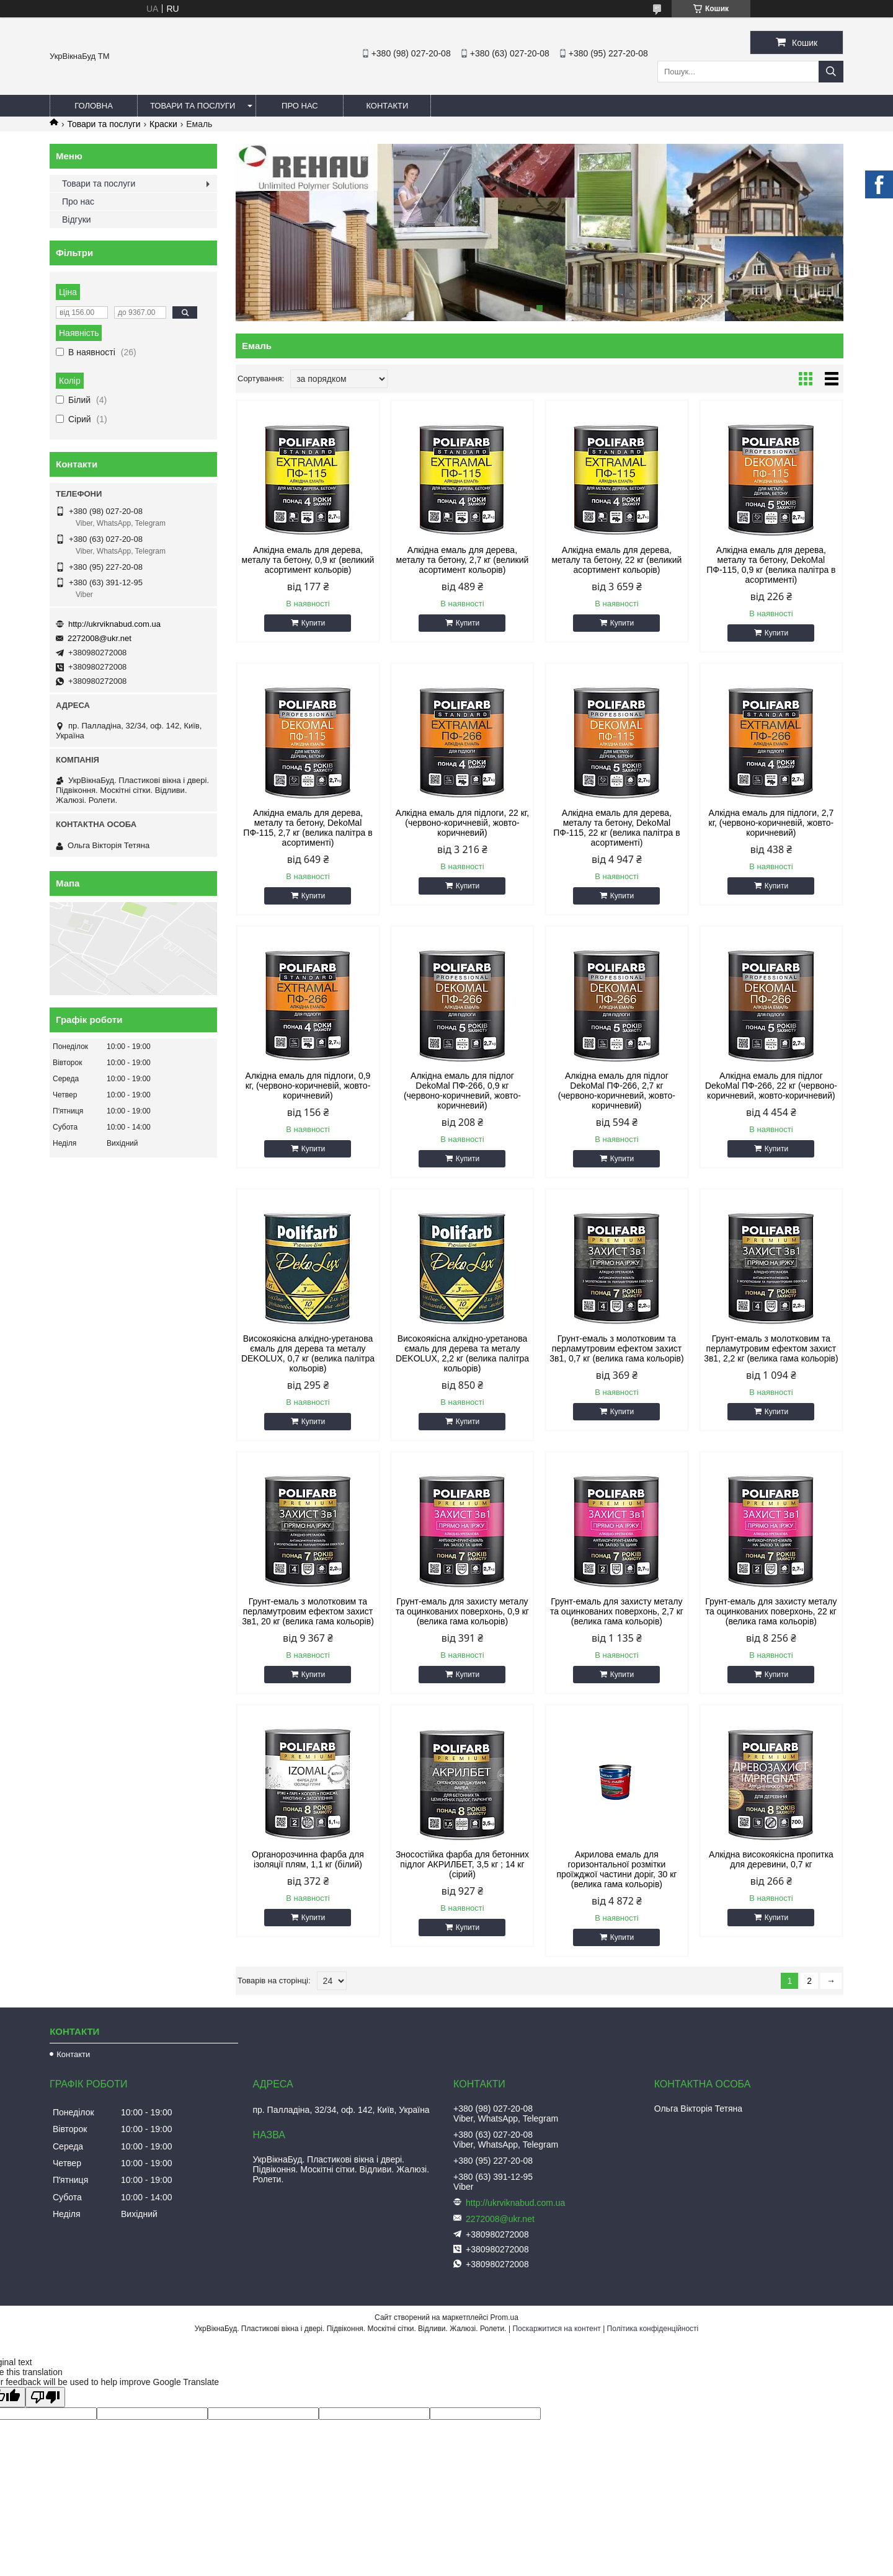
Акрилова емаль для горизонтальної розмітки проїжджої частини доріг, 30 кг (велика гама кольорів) (616, 1869)
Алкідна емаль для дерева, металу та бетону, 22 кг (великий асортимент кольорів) (616, 560)
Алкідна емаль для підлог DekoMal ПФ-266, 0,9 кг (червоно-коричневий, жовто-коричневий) (462, 1090)
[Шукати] (831, 71)
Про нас (300, 105)
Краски (163, 124)
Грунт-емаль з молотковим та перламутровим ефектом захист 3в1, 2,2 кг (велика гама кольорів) (771, 1348)
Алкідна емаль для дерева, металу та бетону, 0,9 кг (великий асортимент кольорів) (308, 560)
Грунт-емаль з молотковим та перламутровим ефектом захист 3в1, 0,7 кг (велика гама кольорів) (616, 1348)
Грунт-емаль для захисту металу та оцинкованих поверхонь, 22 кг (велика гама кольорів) (771, 1611)
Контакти (387, 105)
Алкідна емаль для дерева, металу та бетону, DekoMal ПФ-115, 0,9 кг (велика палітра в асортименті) (770, 565)
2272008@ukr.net (99, 638)
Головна (93, 105)
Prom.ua (504, 2317)
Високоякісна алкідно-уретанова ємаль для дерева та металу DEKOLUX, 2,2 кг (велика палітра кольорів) (462, 1353)
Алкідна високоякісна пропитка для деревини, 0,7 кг (771, 1859)
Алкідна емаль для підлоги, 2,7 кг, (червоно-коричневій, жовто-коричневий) (770, 823)
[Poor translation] (45, 2397)
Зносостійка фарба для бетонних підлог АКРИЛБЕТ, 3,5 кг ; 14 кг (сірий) (462, 1864)
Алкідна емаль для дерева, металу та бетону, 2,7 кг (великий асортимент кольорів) (462, 560)
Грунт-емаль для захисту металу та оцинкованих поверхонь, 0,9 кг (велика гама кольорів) (462, 1611)
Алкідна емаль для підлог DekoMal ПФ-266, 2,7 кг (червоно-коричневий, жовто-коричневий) (616, 1090)
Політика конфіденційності (653, 2328)
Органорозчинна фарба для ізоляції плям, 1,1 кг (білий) (308, 1859)
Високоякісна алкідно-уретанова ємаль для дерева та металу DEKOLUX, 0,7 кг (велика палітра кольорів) (308, 1353)
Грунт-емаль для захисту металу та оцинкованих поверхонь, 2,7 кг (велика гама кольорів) (616, 1611)
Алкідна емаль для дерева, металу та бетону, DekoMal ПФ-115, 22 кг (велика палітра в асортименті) (616, 828)
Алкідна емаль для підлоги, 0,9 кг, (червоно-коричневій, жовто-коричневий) (308, 1085)
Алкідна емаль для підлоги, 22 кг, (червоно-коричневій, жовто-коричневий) (462, 823)
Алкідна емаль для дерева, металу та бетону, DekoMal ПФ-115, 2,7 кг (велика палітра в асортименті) (307, 828)
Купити (313, 623)
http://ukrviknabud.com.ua (114, 624)
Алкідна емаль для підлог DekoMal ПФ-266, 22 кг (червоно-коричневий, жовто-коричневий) (771, 1085)
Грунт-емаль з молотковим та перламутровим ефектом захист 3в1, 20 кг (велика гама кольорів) (308, 1611)
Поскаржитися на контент (556, 2328)
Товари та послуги (192, 105)
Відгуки (76, 219)
